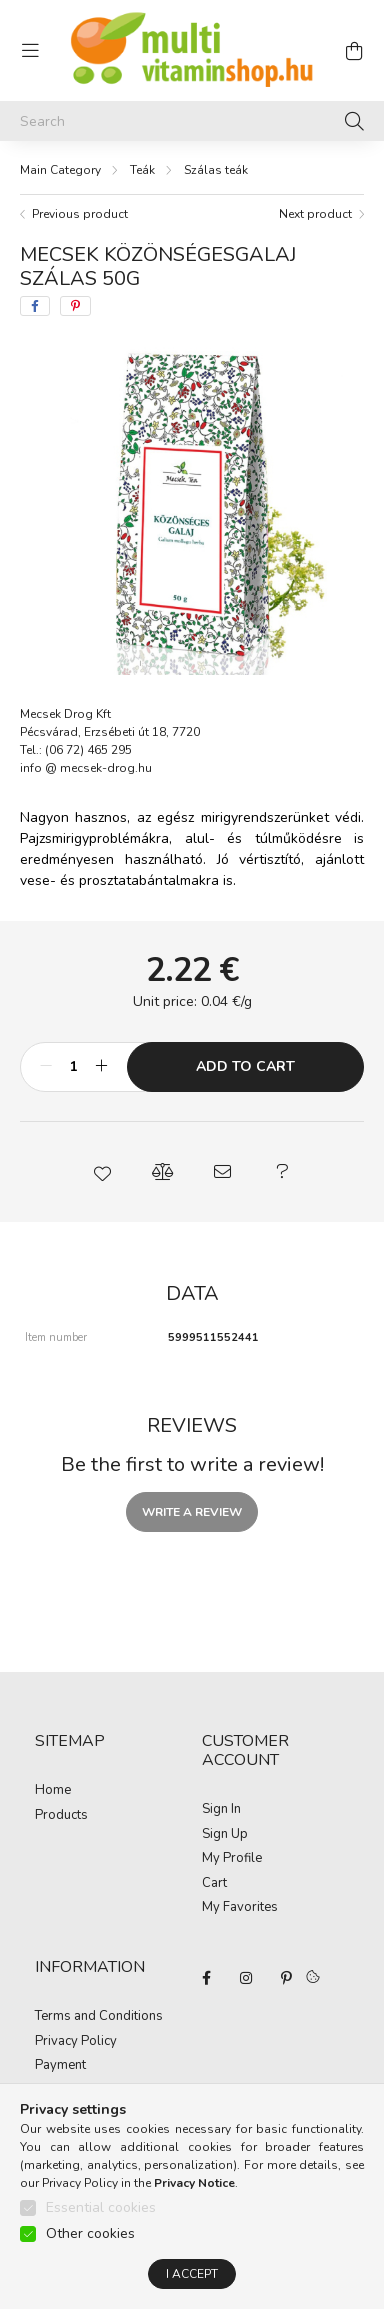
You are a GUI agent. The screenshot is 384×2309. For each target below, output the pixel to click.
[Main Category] (60, 170)
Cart (214, 1884)
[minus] (46, 1067)
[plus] (101, 1067)
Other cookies (90, 2252)
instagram (246, 1978)
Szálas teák (216, 170)
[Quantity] (73, 1067)
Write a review (192, 1512)
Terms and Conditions (99, 2017)
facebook (206, 1978)
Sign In (221, 1810)
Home (53, 1791)
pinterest (286, 1978)
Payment (60, 2066)
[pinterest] (75, 306)
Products (61, 1816)
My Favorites (240, 1908)
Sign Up (225, 1835)
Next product (315, 214)
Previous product (80, 214)
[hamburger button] (30, 51)
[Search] (192, 121)
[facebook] (35, 306)
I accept (192, 2293)
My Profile (232, 1859)
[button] (102, 1172)
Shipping (61, 2091)
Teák (142, 170)
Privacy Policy (76, 2042)
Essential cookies (101, 2226)
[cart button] (354, 51)
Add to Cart (245, 1066)
